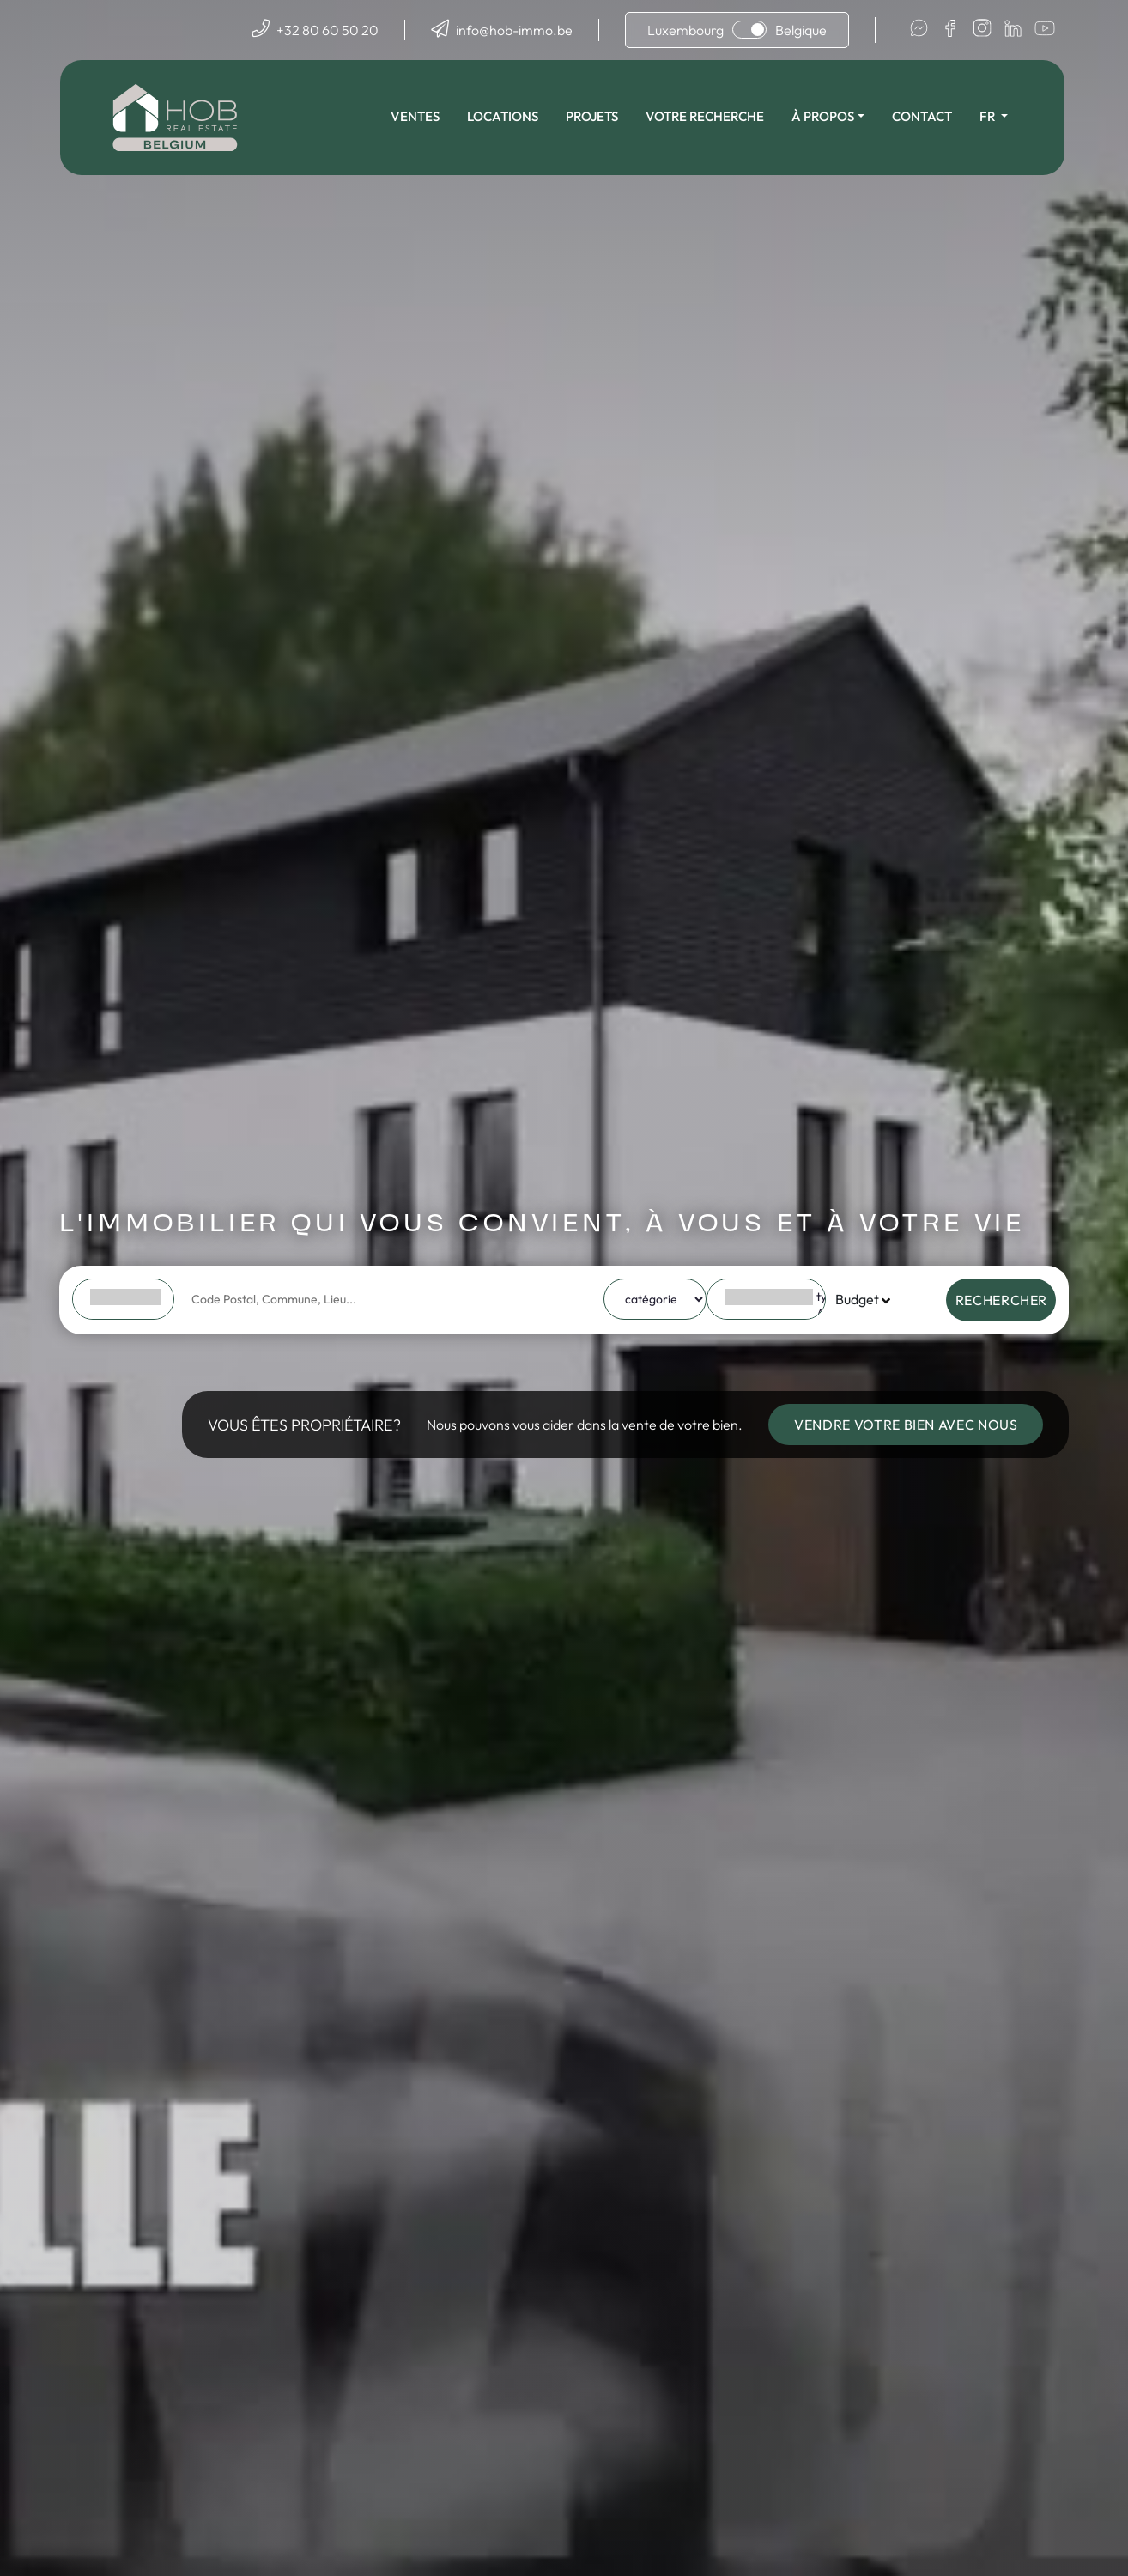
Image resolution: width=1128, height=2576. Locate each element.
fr (990, 116)
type (769, 1297)
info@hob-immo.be (514, 30)
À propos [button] (824, 116)
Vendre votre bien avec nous (905, 1424)
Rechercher (1001, 1300)
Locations (504, 116)
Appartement (769, 1313)
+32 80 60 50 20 (327, 30)
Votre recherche (706, 116)
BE (126, 1297)
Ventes (416, 116)
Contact (924, 116)
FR (126, 1313)
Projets (593, 116)
